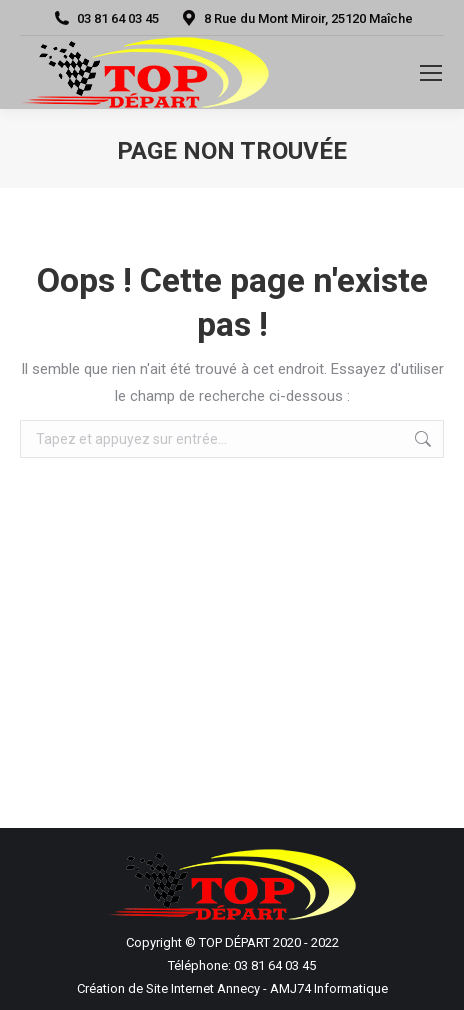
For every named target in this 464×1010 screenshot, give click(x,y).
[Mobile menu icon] (431, 73)
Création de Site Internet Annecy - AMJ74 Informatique (232, 988)
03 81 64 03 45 (105, 18)
